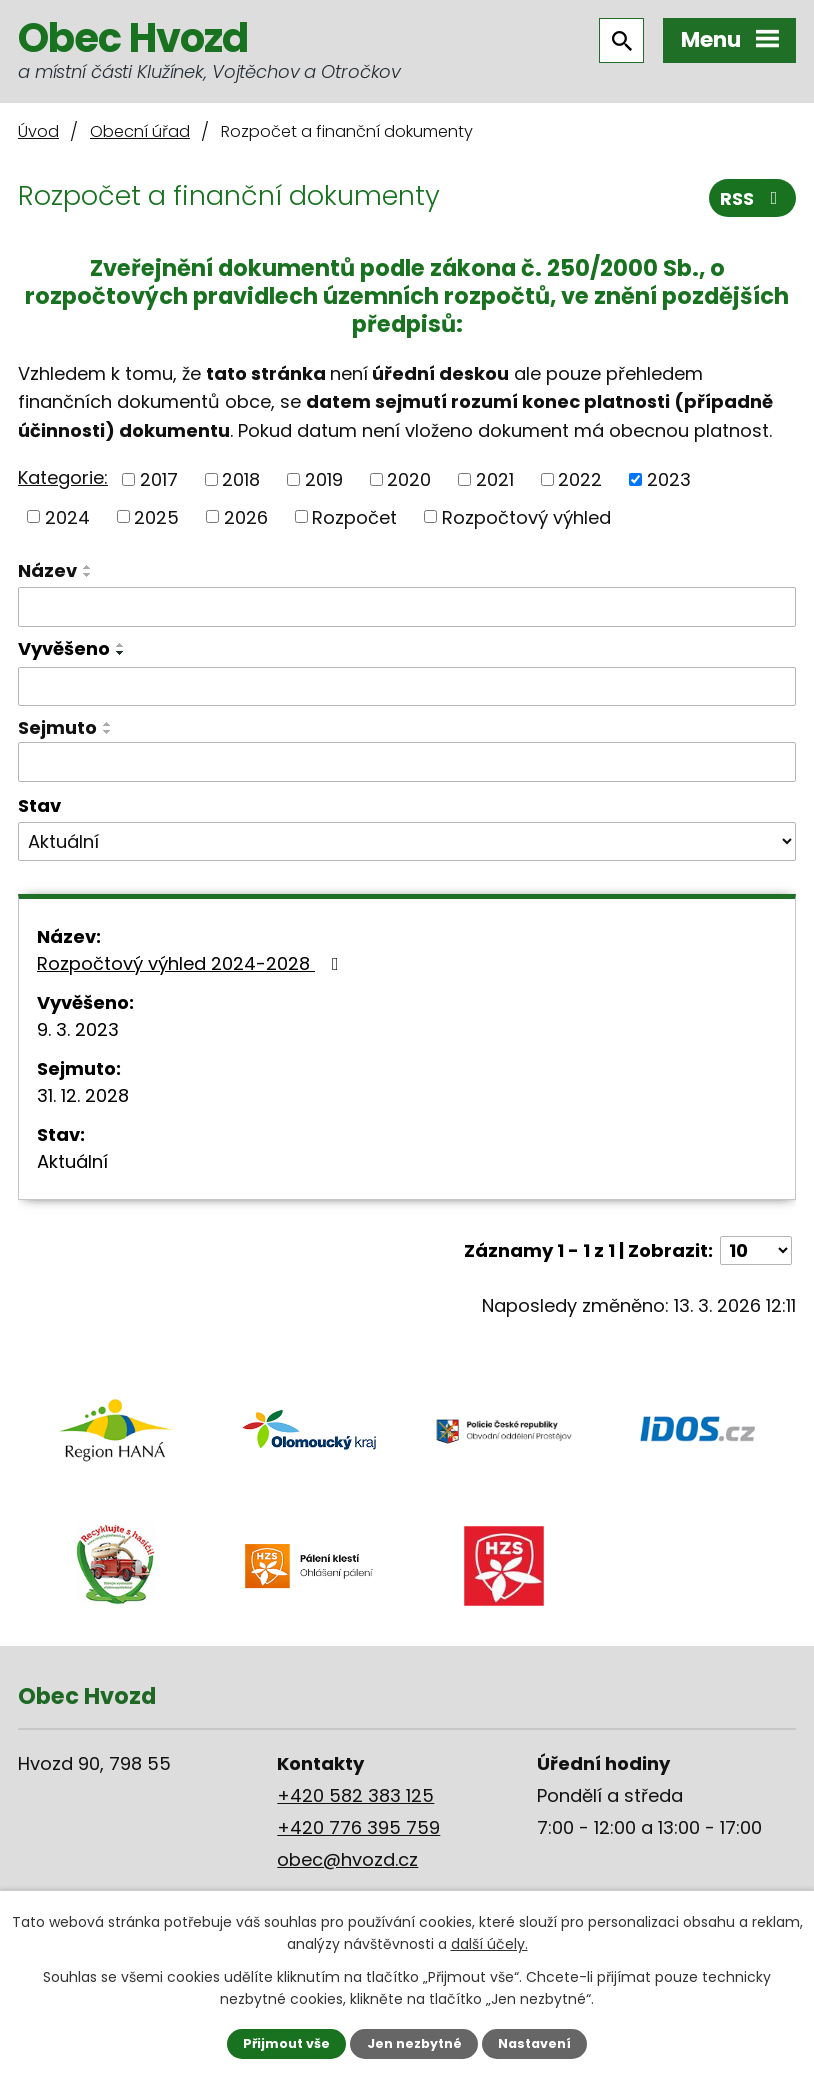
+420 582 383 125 (355, 1795)
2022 (580, 479)
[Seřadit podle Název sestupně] (88, 575)
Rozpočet (354, 516)
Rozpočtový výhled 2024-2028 (192, 963)
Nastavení (534, 2043)
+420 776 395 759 (358, 1827)
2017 (159, 479)
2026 (246, 516)
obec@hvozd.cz (347, 1859)
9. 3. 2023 (78, 1029)
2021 (495, 479)
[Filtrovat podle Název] (407, 607)
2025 (156, 516)
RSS (753, 198)
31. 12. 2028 (83, 1095)
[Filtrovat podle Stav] (407, 842)
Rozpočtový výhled (526, 516)
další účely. (489, 1944)
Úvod (38, 131)
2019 (324, 479)
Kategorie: (63, 477)
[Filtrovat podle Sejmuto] (407, 762)
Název (47, 570)
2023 (669, 479)
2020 (409, 479)
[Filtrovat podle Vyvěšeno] (407, 687)
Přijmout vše (286, 2043)
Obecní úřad (140, 131)
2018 (241, 479)
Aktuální (72, 1161)
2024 (67, 516)
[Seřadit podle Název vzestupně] (88, 567)
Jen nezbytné (414, 2043)
